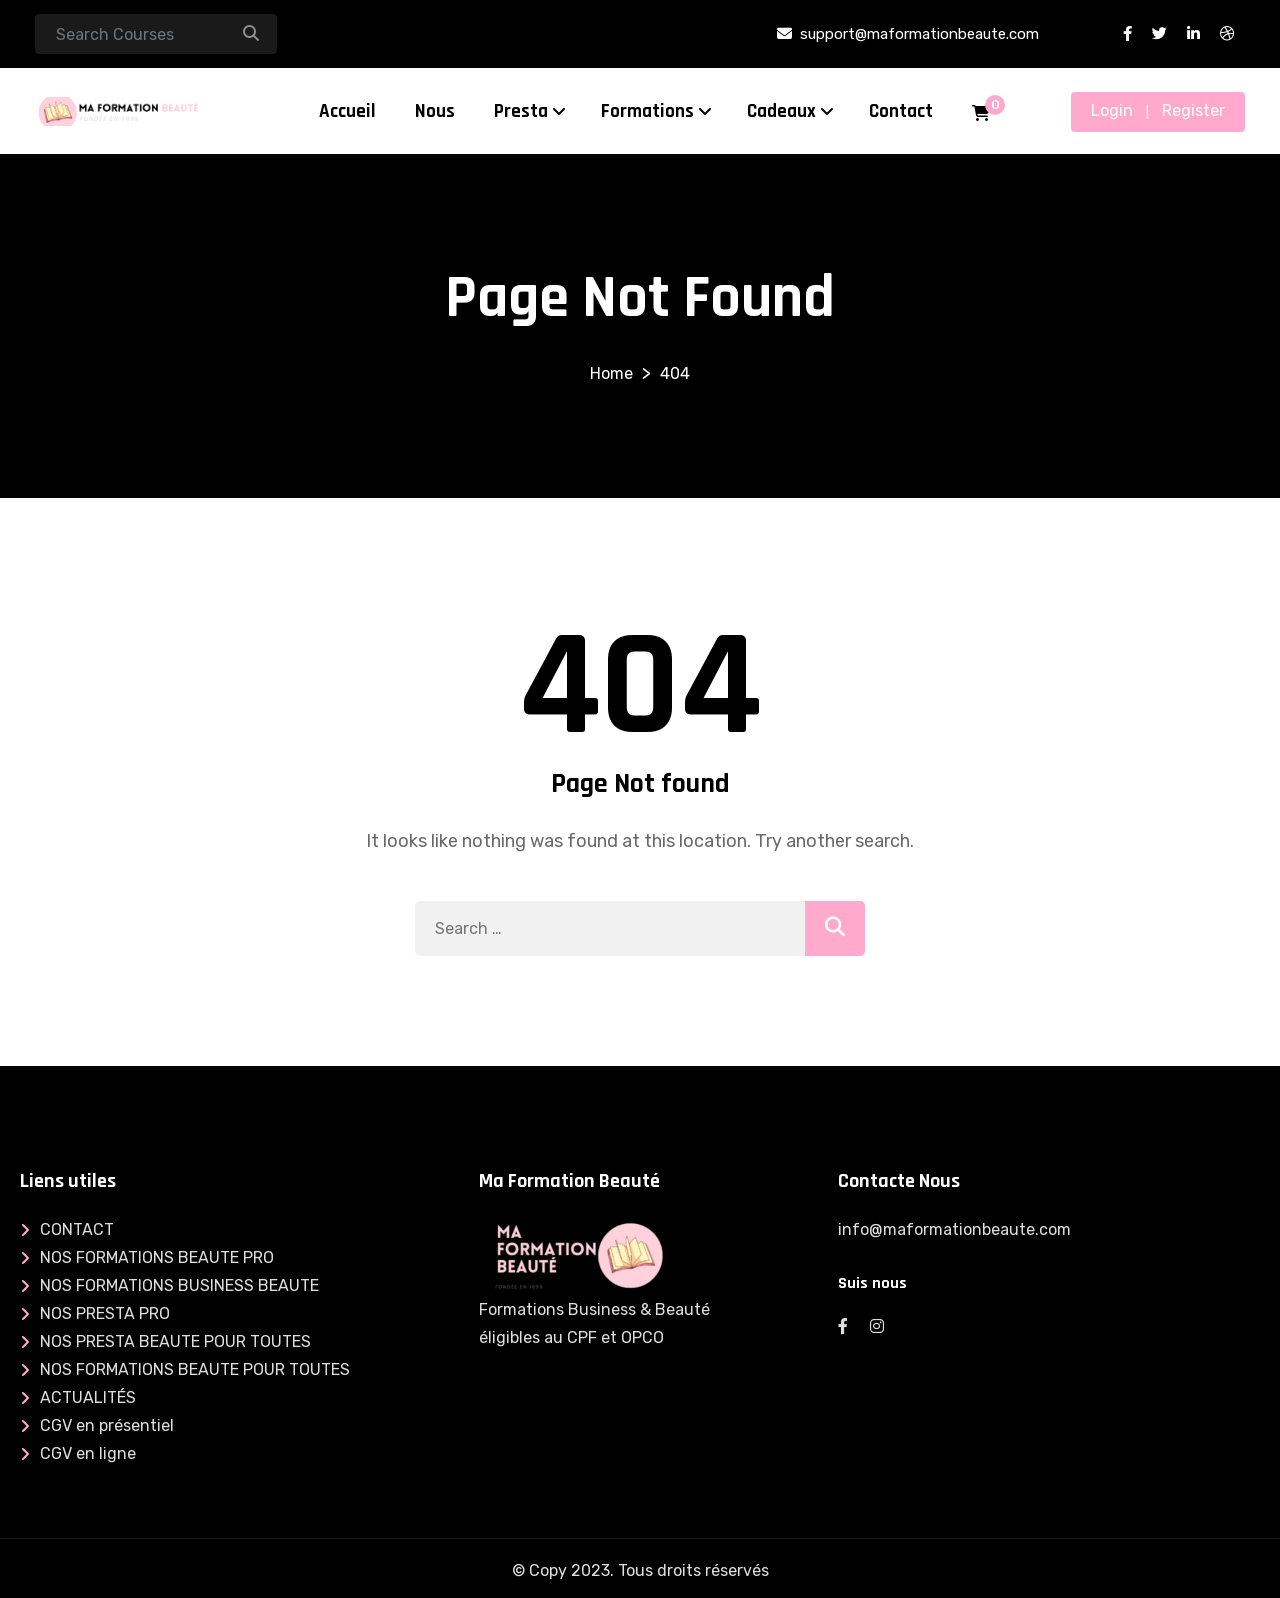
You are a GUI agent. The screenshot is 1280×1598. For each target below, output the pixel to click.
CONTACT (77, 1229)
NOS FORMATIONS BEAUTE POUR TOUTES (195, 1369)
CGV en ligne (88, 1453)
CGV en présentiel (107, 1425)
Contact (901, 111)
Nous (435, 111)
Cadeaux (781, 111)
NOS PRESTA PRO (105, 1313)
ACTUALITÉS (88, 1397)
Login (1112, 110)
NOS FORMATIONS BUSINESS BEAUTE (179, 1285)
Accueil (347, 111)
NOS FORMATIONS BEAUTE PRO (157, 1257)
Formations (647, 111)
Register (1193, 110)
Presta (521, 111)
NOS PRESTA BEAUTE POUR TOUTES (175, 1341)
